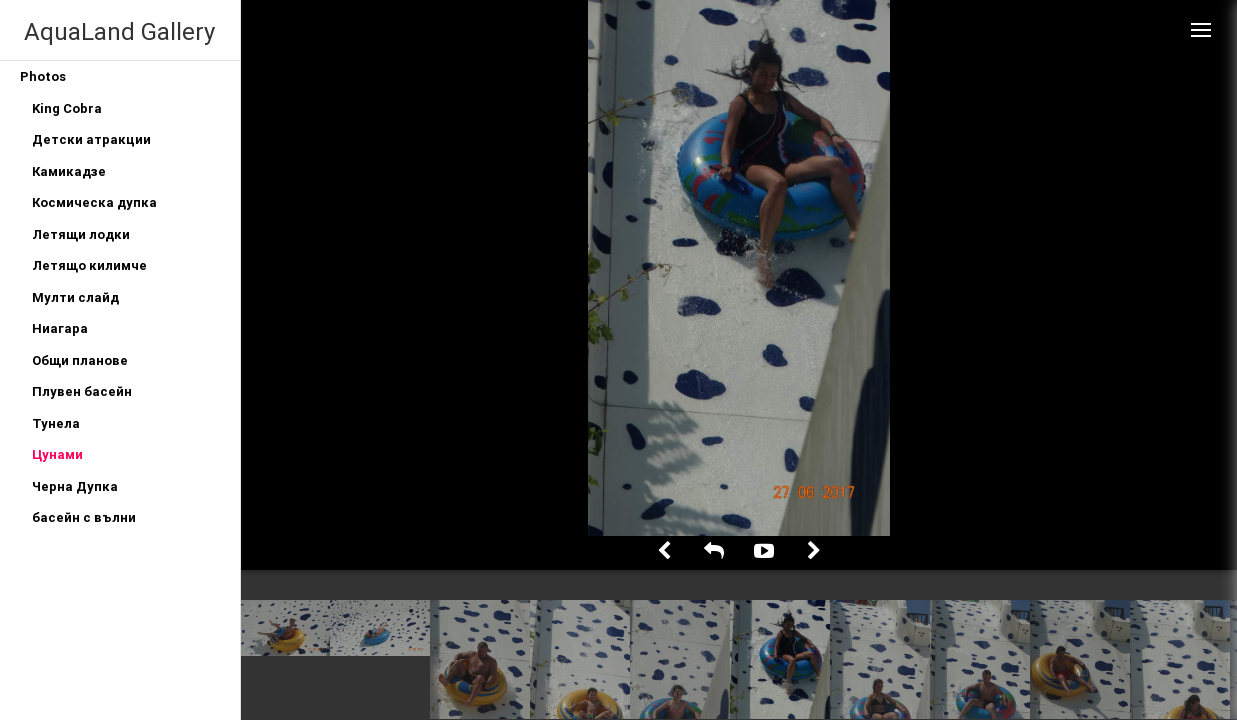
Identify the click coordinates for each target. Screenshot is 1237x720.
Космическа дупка (94, 202)
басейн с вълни (84, 517)
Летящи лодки (81, 234)
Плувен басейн (82, 391)
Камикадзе (69, 171)
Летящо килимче (89, 265)
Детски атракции (91, 139)
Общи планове (80, 360)
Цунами (57, 454)
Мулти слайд (75, 297)
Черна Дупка (75, 486)
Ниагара (60, 328)
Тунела (56, 423)
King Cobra (67, 108)
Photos (43, 76)
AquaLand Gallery (119, 31)
